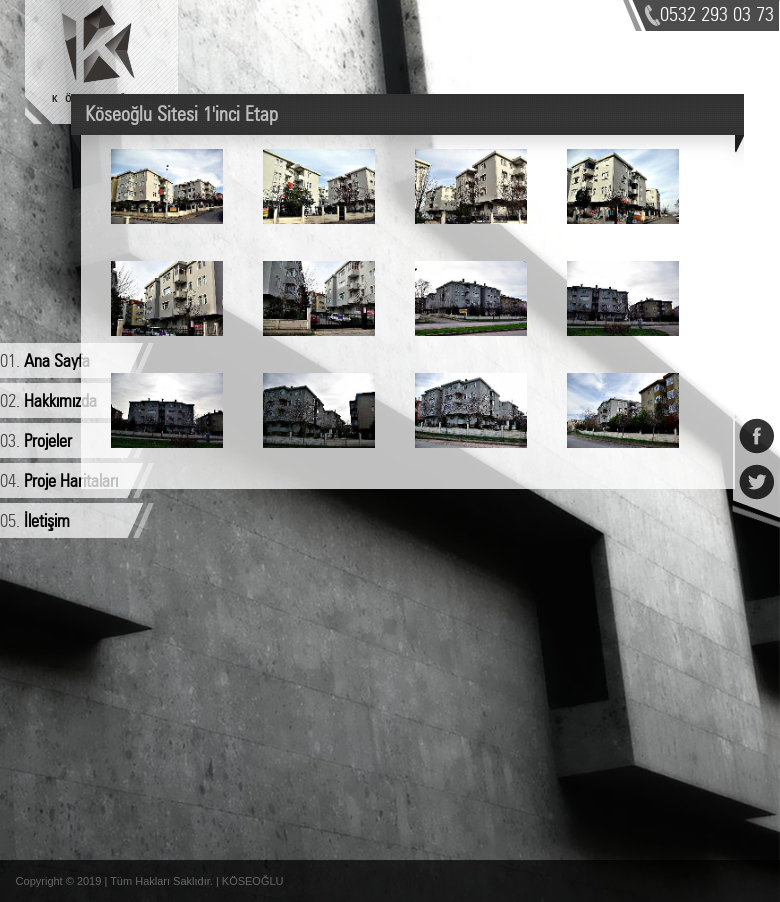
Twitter (756, 471)
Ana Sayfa (57, 362)
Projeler (48, 442)
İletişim (47, 522)
